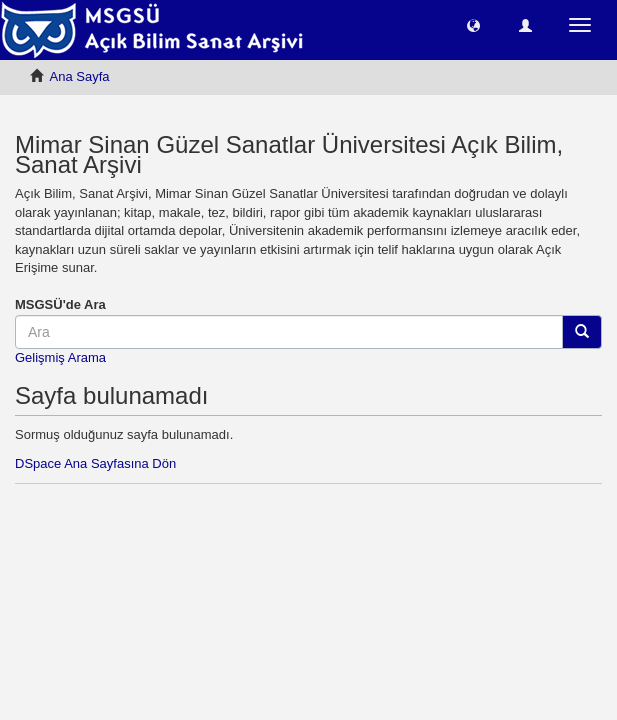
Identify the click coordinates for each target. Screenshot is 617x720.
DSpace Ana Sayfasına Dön (95, 463)
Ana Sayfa (80, 76)
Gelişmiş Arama (60, 357)
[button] (473, 24)
